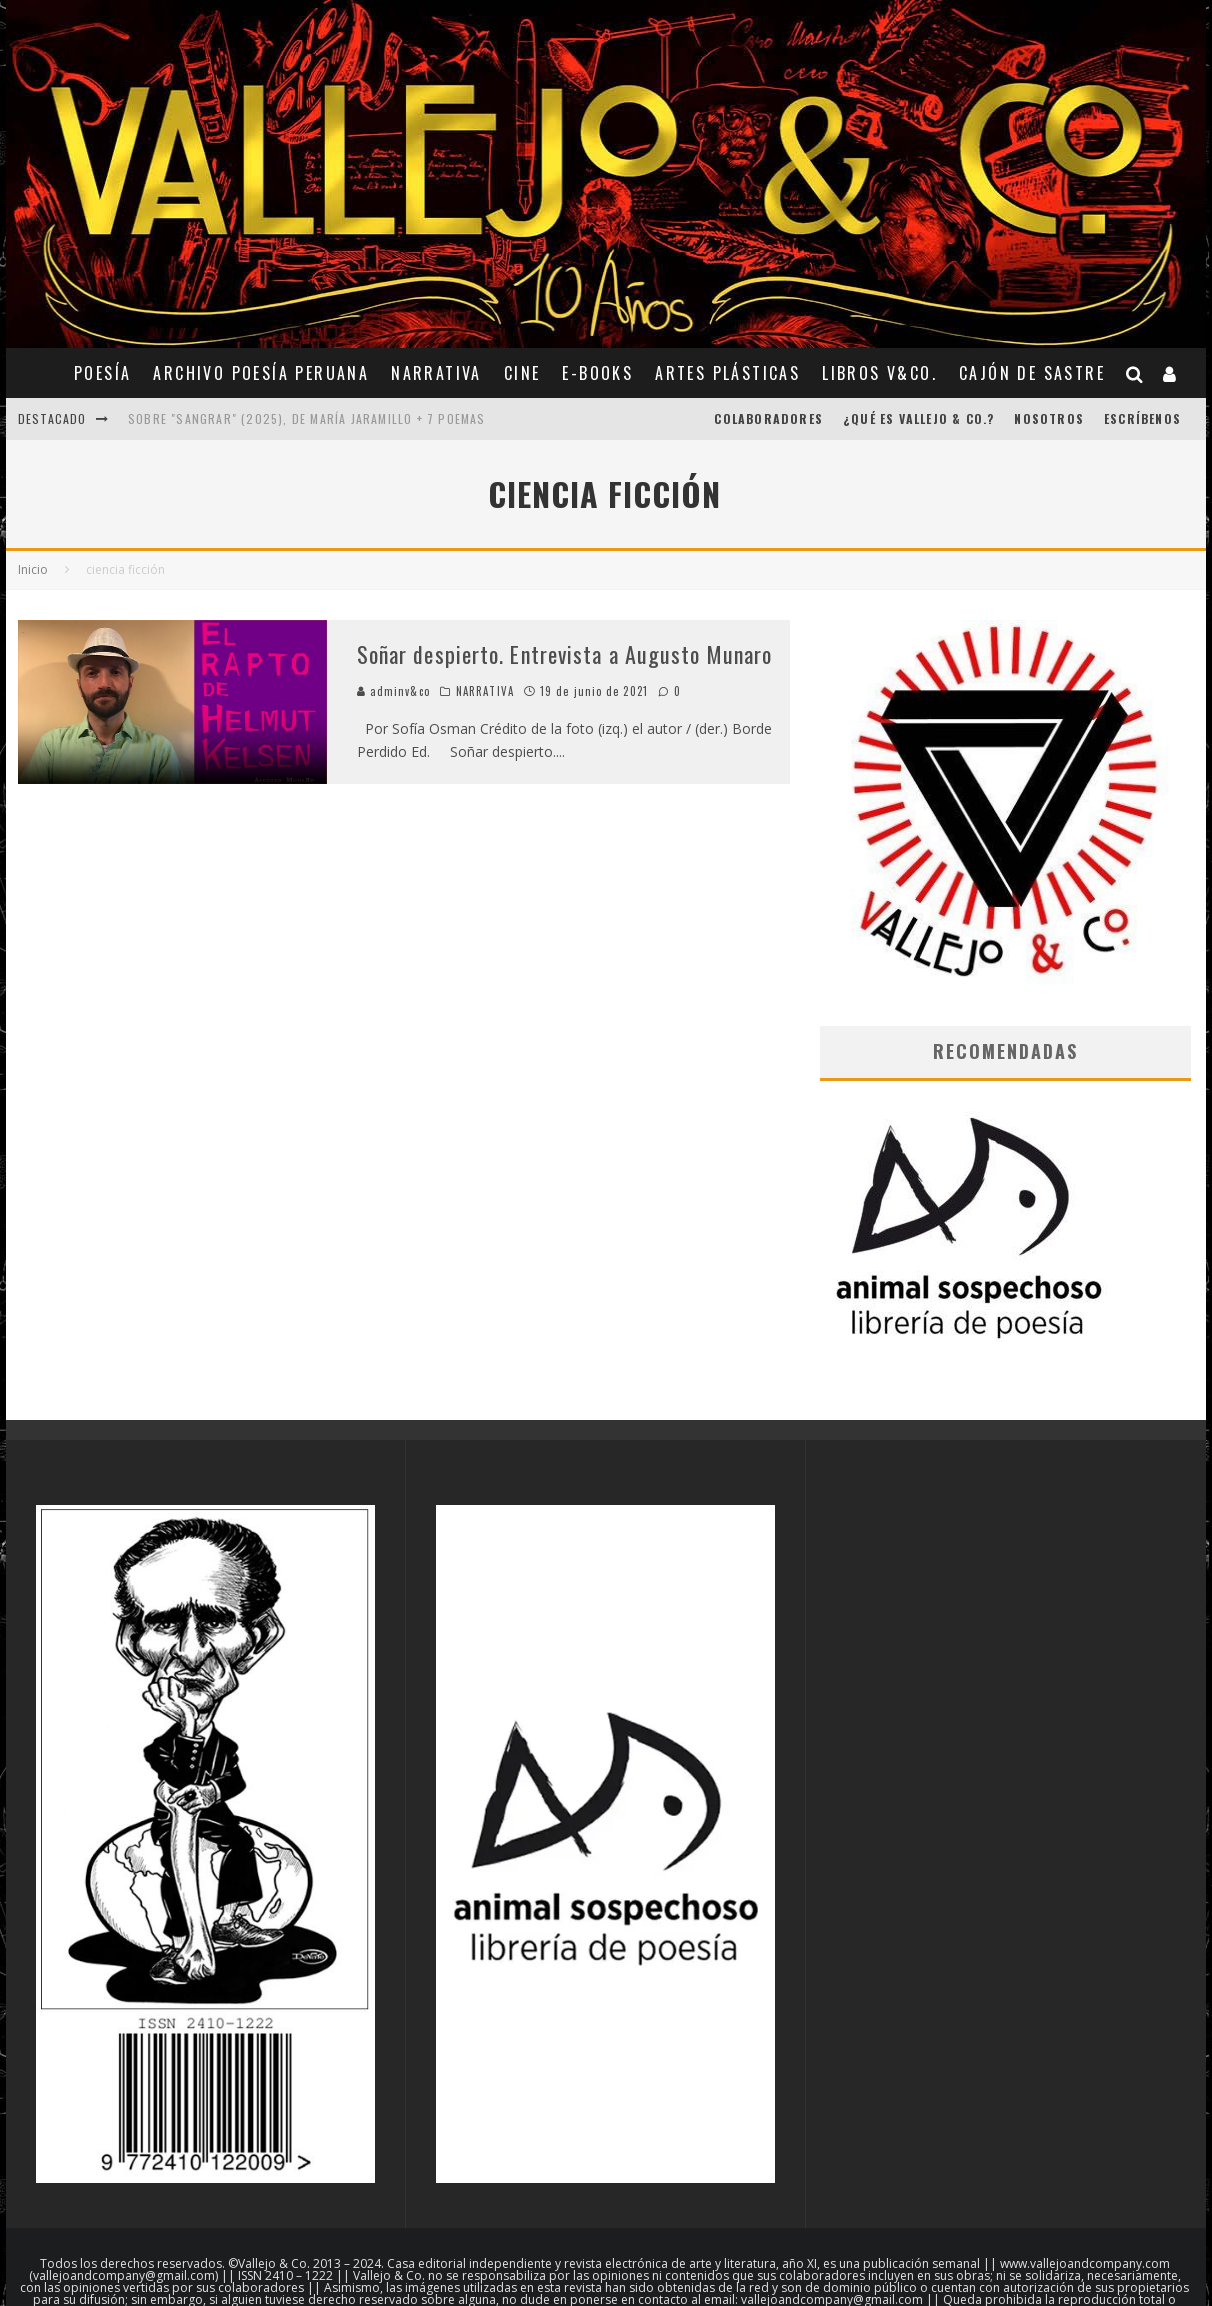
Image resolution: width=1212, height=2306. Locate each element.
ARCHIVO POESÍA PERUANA (261, 373)
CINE (522, 373)
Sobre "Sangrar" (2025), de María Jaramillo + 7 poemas (307, 418)
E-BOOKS (597, 373)
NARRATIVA (436, 373)
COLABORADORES (768, 418)
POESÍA (102, 373)
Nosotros (1049, 418)
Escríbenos (1142, 418)
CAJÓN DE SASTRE (1032, 373)
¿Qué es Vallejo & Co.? (918, 418)
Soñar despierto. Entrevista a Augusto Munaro (564, 654)
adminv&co (393, 691)
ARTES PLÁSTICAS (727, 373)
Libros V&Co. (879, 373)
